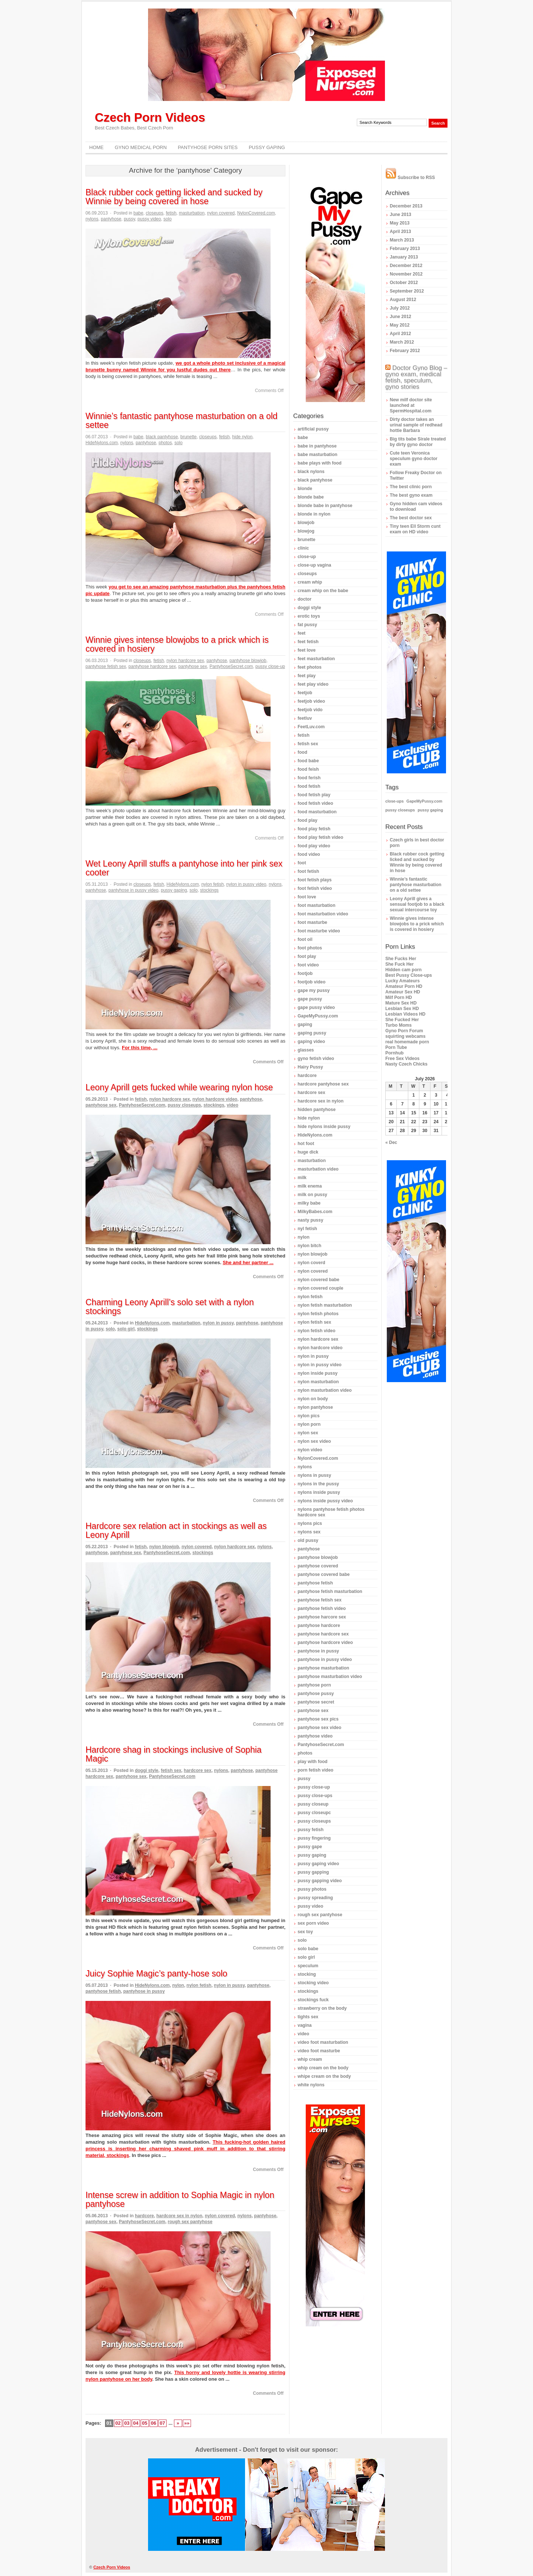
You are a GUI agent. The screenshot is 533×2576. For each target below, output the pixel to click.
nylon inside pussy (318, 1373)
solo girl (126, 1328)
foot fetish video (315, 888)
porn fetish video (315, 1770)
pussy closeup (313, 1804)
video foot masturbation (323, 2042)
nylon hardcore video (214, 1099)
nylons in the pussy (318, 1483)
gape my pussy (314, 990)
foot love (307, 896)
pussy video (149, 219)
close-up (307, 556)
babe (138, 213)
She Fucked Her (402, 1019)
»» (186, 2423)
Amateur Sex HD (402, 992)
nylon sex (308, 1432)
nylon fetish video (316, 1330)
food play (307, 820)
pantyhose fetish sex (106, 666)
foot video (308, 965)
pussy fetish (311, 1829)
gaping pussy (312, 1033)
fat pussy (307, 624)
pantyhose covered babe (324, 1574)
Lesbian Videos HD (405, 1014)
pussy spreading (315, 1897)
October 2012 (404, 282)
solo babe (308, 1948)
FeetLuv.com (311, 726)
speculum (308, 1965)
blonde (305, 488)
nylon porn (309, 1424)
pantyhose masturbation (323, 1668)
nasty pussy (310, 1220)
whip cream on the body (323, 2067)
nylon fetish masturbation (325, 1305)
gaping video (311, 1041)
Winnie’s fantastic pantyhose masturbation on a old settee (182, 420)
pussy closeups (184, 1105)
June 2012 (400, 316)
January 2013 (404, 257)
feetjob (305, 692)
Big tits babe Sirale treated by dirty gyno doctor (418, 441)
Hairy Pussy (310, 1067)
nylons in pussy (314, 1475)
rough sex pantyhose (190, 2221)
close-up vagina (314, 565)
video (232, 1105)
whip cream (310, 2059)
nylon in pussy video (246, 884)
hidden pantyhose (317, 1109)
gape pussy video (316, 1007)
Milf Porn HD (398, 997)
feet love (307, 650)
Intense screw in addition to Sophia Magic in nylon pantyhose (180, 2199)
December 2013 (406, 206)
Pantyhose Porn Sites (208, 147)
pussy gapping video (320, 1880)
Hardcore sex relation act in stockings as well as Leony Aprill (176, 1530)
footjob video (311, 982)
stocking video (313, 1982)
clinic (303, 548)
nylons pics (310, 1523)
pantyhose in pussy (144, 1991)
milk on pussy (312, 1194)
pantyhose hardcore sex (152, 666)
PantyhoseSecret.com (231, 666)
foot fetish (308, 871)
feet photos (310, 667)
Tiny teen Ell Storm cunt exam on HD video (415, 529)
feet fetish (308, 641)
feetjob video (311, 701)
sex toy (305, 1931)
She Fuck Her (399, 964)
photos (165, 442)
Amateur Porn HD (403, 986)
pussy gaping (174, 890)
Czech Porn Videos (150, 117)
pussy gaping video (318, 1863)
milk (302, 1177)
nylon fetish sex (314, 1322)
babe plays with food (320, 463)
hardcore (144, 2215)
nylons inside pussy (319, 1492)
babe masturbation (317, 454)
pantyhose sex (192, 666)
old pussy (308, 1540)
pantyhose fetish (103, 1991)
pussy (129, 219)
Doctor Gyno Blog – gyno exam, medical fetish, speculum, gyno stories (416, 377)
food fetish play (314, 794)
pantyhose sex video (319, 1727)
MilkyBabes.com (315, 1211)
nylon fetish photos (318, 1313)
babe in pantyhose (317, 446)
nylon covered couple (320, 1288)
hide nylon (242, 436)
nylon (178, 1985)
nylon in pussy (218, 1323)
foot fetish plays (315, 879)
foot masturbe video (319, 930)
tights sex (308, 2016)
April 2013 (400, 231)
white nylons (311, 2084)
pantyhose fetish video (322, 1608)
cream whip (310, 582)
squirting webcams (405, 1036)
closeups (154, 213)
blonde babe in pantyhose (325, 505)
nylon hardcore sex (185, 660)
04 (135, 2423)
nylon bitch (309, 1245)
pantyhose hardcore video (325, 1642)
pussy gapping (313, 1872)
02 (117, 2423)
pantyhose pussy (316, 1693)
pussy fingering (314, 1838)
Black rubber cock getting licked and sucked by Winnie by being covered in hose (174, 197)
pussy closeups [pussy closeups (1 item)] (400, 810)
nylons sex (309, 1532)
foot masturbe (312, 922)
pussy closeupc (314, 1812)
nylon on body (313, 1398)
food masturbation (317, 811)
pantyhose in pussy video (133, 890)
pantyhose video (315, 1736)
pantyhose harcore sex (322, 1617)
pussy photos (312, 1889)
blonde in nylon (314, 514)
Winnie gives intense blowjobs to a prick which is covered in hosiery (177, 644)
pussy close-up (270, 666)
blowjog (306, 531)
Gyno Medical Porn (141, 147)
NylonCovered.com (256, 213)
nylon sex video (314, 1441)
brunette (188, 436)
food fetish (309, 786)
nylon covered (221, 213)
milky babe (309, 1203)
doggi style (146, 1770)
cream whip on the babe (323, 590)
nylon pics (308, 1415)
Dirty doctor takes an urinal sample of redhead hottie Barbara (416, 425)
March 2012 (402, 342)
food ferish (309, 777)
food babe (308, 760)
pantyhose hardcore (319, 1625)
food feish (308, 769)
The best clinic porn (411, 486)
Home (96, 147)
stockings (209, 890)
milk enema (310, 1186)
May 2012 (399, 325)
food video (309, 854)
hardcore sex (197, 1770)
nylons (92, 219)
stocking (307, 1974)
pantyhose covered (318, 1566)
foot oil (305, 939)
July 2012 (400, 308)
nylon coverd (311, 1262)
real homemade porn (407, 1041)
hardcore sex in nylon (179, 2215)
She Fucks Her (400, 958)
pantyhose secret (316, 1702)
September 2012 (407, 291)
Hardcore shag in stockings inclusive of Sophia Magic (174, 1754)
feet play (307, 675)
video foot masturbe (319, 2050)
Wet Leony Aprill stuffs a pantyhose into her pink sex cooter (184, 868)
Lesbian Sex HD (402, 1008)
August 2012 (403, 299)
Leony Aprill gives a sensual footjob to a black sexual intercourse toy (417, 904)
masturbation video (318, 1169)
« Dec (391, 1142)
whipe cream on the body (324, 2076)
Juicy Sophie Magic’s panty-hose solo (156, 1973)
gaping (305, 1024)
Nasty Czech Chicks (406, 1064)
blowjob (306, 522)
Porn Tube (396, 1047)
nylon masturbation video (325, 1390)
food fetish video (315, 803)
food (302, 752)
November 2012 (406, 274)
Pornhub (394, 1053)
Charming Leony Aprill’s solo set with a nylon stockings (170, 1306)
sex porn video (313, 1923)
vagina (305, 2025)
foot (302, 862)
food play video (314, 845)
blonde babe (311, 497)
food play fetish (314, 828)
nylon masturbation (318, 1381)
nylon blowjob (164, 1546)
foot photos (310, 948)
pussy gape (310, 1846)
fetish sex (171, 1770)
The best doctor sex (411, 517)
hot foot (306, 1143)
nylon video (310, 1449)
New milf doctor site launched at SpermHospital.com (411, 405)
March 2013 (402, 240)
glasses (306, 1050)
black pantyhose (162, 436)
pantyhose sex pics (318, 1719)
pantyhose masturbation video (330, 1676)
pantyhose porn (314, 1685)
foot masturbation (316, 905)
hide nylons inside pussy (324, 1126)
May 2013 (399, 223)
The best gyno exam (411, 495)
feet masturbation (316, 658)
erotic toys (309, 616)
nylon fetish (212, 884)
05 (144, 2423)
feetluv (305, 718)
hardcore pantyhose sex (323, 1084)
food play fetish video (320, 837)
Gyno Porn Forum (404, 1030)
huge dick (308, 1152)
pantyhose (111, 219)
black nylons (311, 471)
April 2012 (400, 333)
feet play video (313, 684)
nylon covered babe (318, 1279)
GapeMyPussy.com (318, 1016)
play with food (313, 1761)
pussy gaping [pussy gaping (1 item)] (430, 810)
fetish (171, 213)
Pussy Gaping (267, 147)
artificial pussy (313, 429)
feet (301, 633)
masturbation (191, 213)
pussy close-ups (315, 1795)
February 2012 (405, 350)
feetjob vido (310, 709)
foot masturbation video (323, 913)
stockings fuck (313, 1999)
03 (126, 2423)
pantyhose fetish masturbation (330, 1591)
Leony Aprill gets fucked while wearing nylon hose (179, 1087)
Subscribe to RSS (410, 177)
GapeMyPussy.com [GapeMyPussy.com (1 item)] (424, 801)
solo (168, 219)
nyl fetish (307, 1228)
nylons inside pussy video (325, 1500)
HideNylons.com (102, 442)
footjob (305, 973)
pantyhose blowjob (247, 660)
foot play (307, 956)
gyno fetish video (316, 1058)
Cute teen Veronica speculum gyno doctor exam (414, 458)
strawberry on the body (322, 2008)
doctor (304, 599)
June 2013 (400, 214)
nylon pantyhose (315, 1407)
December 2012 (406, 265)
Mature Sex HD (401, 1003)
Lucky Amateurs (402, 980)
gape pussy (310, 999)
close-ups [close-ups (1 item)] (394, 801)
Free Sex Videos (402, 1058)
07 (162, 2423)
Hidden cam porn (403, 969)
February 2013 (405, 248)
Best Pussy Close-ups (408, 975)
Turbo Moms (398, 1025)
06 (153, 2423)
